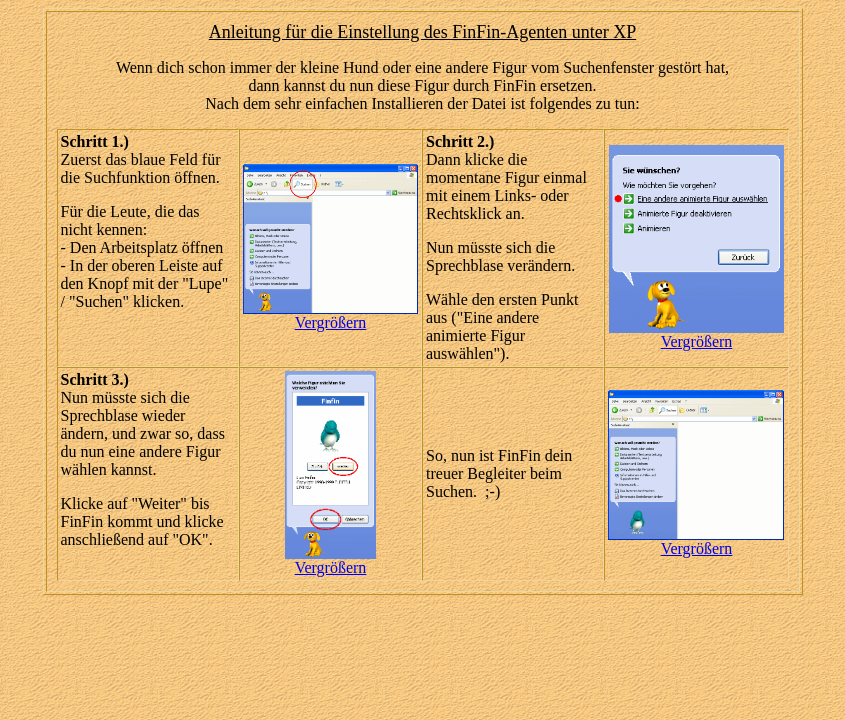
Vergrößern (331, 322)
